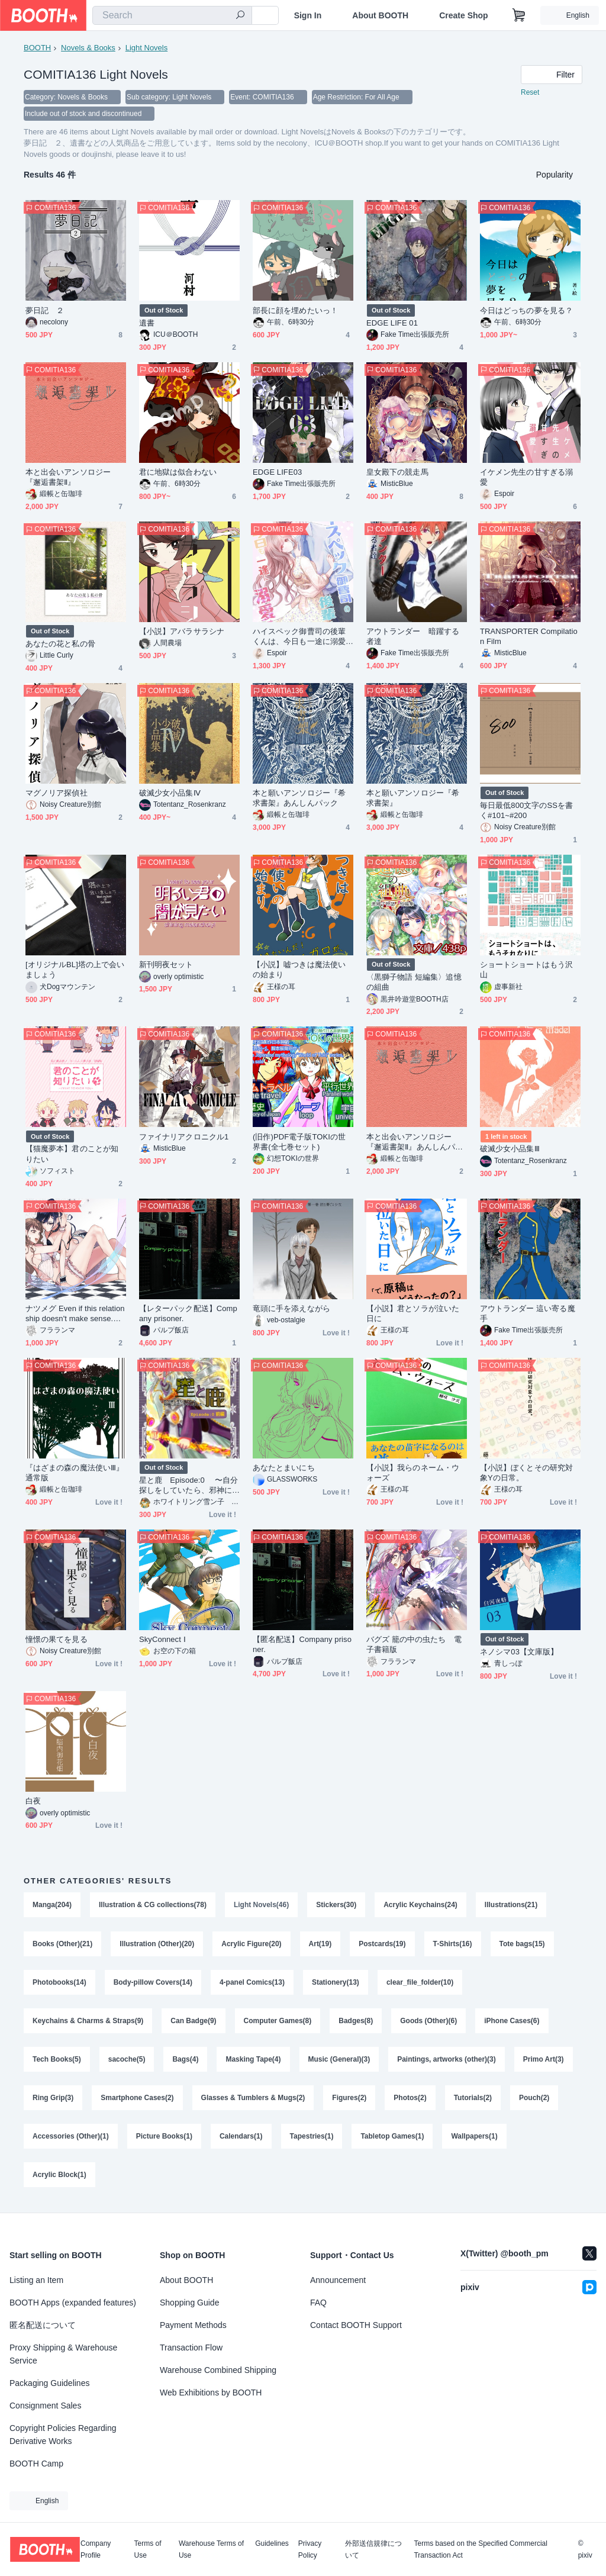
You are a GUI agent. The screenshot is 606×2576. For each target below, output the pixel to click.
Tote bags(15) (522, 1944)
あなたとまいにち (284, 1467)
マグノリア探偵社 (56, 792)
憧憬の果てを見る (56, 1639)
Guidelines (272, 2544)
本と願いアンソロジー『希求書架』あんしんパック (299, 797)
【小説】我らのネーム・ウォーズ (412, 1472)
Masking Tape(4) (253, 2061)
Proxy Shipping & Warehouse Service (63, 2354)
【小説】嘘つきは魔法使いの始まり (299, 969)
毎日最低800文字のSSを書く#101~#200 (526, 810)
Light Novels (146, 47)
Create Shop (463, 15)
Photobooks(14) (59, 1983)
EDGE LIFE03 (277, 472)
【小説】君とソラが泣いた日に (412, 1313)
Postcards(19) (382, 1944)
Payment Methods (193, 2325)
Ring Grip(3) (53, 2100)
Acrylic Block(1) (59, 2178)
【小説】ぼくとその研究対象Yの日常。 (526, 1472)
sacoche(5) (127, 2061)
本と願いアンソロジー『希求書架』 (412, 797)
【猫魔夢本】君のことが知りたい (71, 1153)
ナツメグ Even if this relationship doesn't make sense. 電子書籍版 (75, 1314)
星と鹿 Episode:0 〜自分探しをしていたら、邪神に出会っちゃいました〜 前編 (188, 1485)
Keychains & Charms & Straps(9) (88, 2022)
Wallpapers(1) (475, 2139)
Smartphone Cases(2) (137, 2100)
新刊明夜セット (166, 964)
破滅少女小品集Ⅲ (510, 1148)
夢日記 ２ (44, 310)
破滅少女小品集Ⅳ (170, 792)
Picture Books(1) (164, 2139)
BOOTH (37, 47)
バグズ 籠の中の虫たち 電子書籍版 (414, 1644)
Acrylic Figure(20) (251, 1944)
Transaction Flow (191, 2347)
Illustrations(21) (511, 1905)
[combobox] (172, 15)
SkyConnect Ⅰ (162, 1639)
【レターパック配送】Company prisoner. (188, 1313)
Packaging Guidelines (49, 2383)
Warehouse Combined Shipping (218, 2370)
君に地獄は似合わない (178, 472)
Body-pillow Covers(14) (153, 1983)
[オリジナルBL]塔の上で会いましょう (74, 969)
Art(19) (320, 1944)
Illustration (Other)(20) (157, 1944)
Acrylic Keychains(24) (420, 1905)
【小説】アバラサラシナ (181, 631)
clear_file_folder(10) (419, 1983)
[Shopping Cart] (519, 15)
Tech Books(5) (57, 2061)
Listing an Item (36, 2280)
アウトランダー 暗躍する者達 (412, 636)
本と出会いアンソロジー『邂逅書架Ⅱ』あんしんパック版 (414, 1142)
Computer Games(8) (278, 2022)
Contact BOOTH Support (356, 2325)
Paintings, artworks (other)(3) (446, 2061)
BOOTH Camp (36, 2463)
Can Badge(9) (193, 2022)
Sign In (308, 15)
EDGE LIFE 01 (392, 322)
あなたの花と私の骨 (60, 643)
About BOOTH (380, 15)
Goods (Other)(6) (428, 2022)
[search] (240, 16)
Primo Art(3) (543, 2061)
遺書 (146, 322)
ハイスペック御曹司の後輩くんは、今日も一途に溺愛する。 (299, 636)
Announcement (338, 2280)
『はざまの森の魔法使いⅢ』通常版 (74, 1472)
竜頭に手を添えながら (291, 1308)
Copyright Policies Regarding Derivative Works (63, 2434)
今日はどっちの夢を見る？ (526, 310)
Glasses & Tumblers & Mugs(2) (253, 2100)
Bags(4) (186, 2061)
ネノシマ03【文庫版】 (519, 1651)
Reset (530, 92)
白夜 (33, 1800)
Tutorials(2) (473, 2100)
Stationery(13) (335, 1983)
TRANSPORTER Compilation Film (529, 636)
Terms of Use (148, 2549)
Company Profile (95, 2549)
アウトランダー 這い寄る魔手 (527, 1313)
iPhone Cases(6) (511, 2022)
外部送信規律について (373, 2549)
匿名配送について (42, 2325)
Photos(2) (410, 2100)
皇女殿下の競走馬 (397, 472)
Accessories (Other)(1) (71, 2139)
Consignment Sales (45, 2405)
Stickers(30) (336, 1905)
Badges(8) (356, 2022)
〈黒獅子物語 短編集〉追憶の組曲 (414, 982)
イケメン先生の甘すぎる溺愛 (526, 477)
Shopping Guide (189, 2302)
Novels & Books (88, 47)
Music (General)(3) (339, 2061)
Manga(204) (52, 1905)
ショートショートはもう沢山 (526, 969)
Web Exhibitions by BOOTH (211, 2392)
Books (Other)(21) (62, 1944)
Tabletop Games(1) (392, 2139)
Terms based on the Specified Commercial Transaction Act (480, 2549)
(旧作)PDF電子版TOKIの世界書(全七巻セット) (299, 1141)
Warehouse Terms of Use (211, 2549)
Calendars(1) (241, 2139)
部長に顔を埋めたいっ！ (295, 310)
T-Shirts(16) (452, 1944)
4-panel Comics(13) (252, 1983)
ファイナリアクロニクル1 (183, 1136)
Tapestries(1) (312, 2139)
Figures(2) (350, 2100)
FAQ (318, 2302)
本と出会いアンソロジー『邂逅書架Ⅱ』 (68, 477)
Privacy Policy (309, 2549)
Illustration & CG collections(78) (153, 1905)
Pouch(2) (534, 2100)
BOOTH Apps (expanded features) (72, 2302)
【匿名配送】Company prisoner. (302, 1644)
